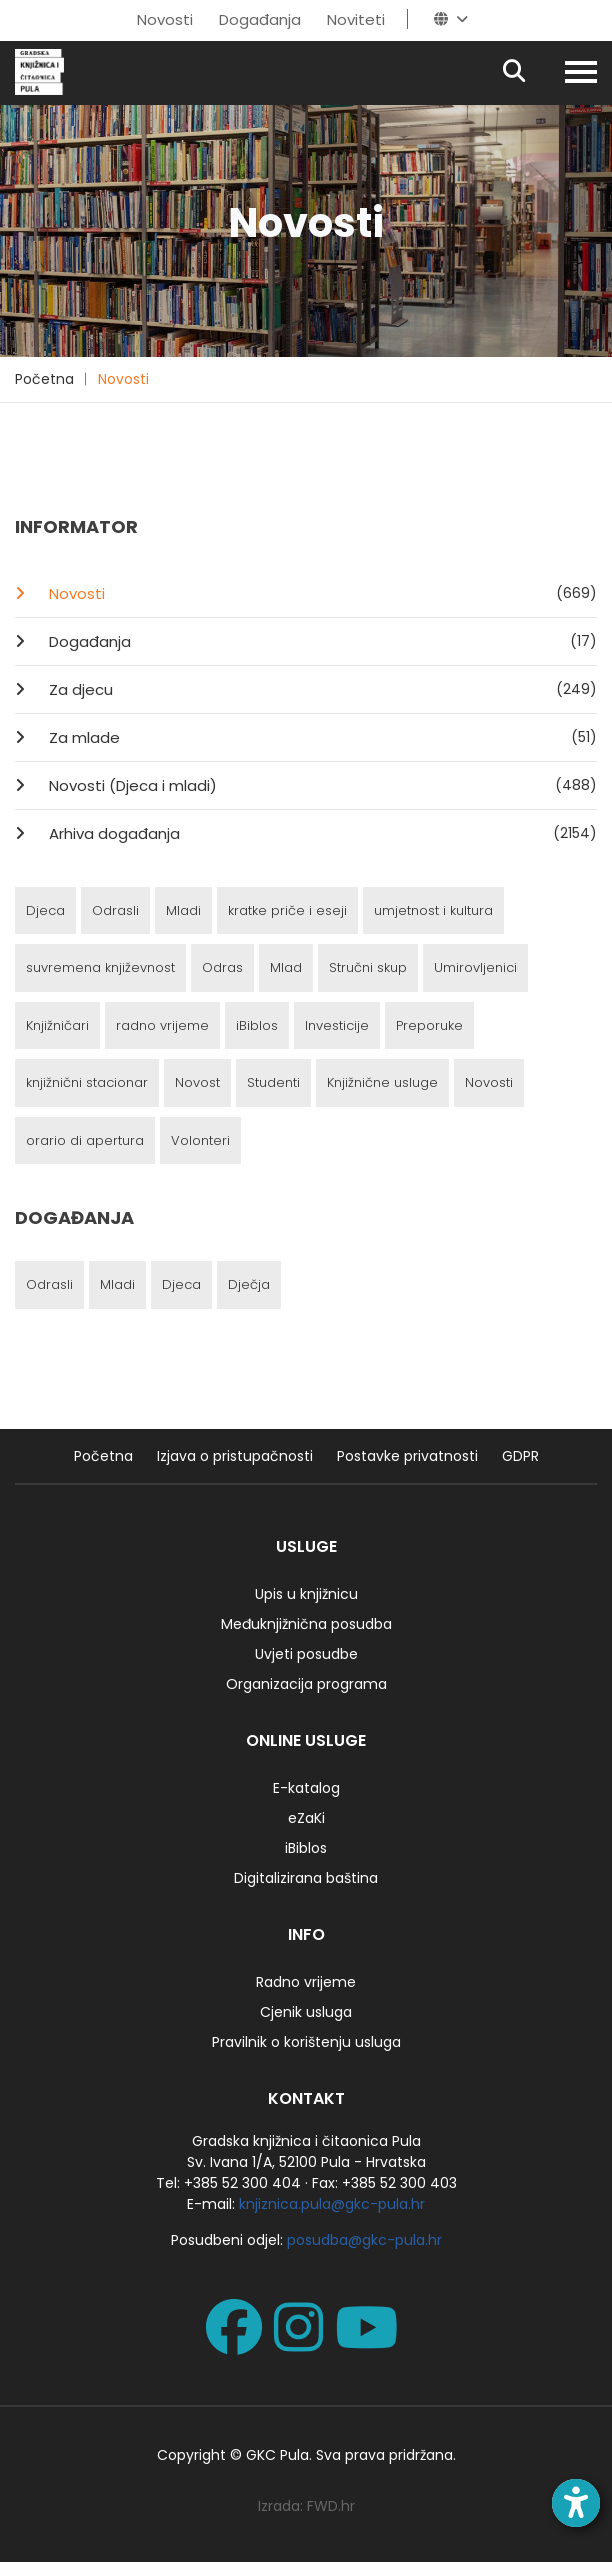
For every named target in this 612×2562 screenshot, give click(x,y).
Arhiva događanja (321, 833)
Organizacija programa (306, 1684)
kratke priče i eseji (287, 910)
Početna (44, 379)
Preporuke (429, 1025)
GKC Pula (277, 2455)
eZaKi (306, 1818)
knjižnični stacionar (87, 1082)
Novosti (165, 19)
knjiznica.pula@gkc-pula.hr (332, 2204)
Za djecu (321, 689)
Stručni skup (368, 967)
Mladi (183, 910)
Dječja (249, 1284)
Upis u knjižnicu (306, 1594)
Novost (197, 1082)
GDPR (520, 1456)
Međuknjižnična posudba (306, 1624)
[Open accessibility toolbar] (576, 2503)
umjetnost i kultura (433, 910)
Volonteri (200, 1140)
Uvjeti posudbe (306, 1654)
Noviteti (356, 19)
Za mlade (321, 737)
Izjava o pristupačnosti (235, 1456)
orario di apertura (85, 1140)
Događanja (260, 19)
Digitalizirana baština (306, 1878)
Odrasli (115, 910)
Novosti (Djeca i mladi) (321, 785)
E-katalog (306, 1788)
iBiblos (257, 1025)
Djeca (45, 910)
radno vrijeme (162, 1025)
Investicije (337, 1025)
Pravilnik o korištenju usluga (306, 2042)
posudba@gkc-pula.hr (364, 2240)
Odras (222, 967)
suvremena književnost (100, 967)
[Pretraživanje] (531, 72)
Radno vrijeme (306, 1982)
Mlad (286, 967)
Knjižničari (57, 1025)
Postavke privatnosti (407, 1456)
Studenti (273, 1082)
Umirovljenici (475, 967)
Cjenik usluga (306, 2012)
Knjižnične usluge (382, 1082)
